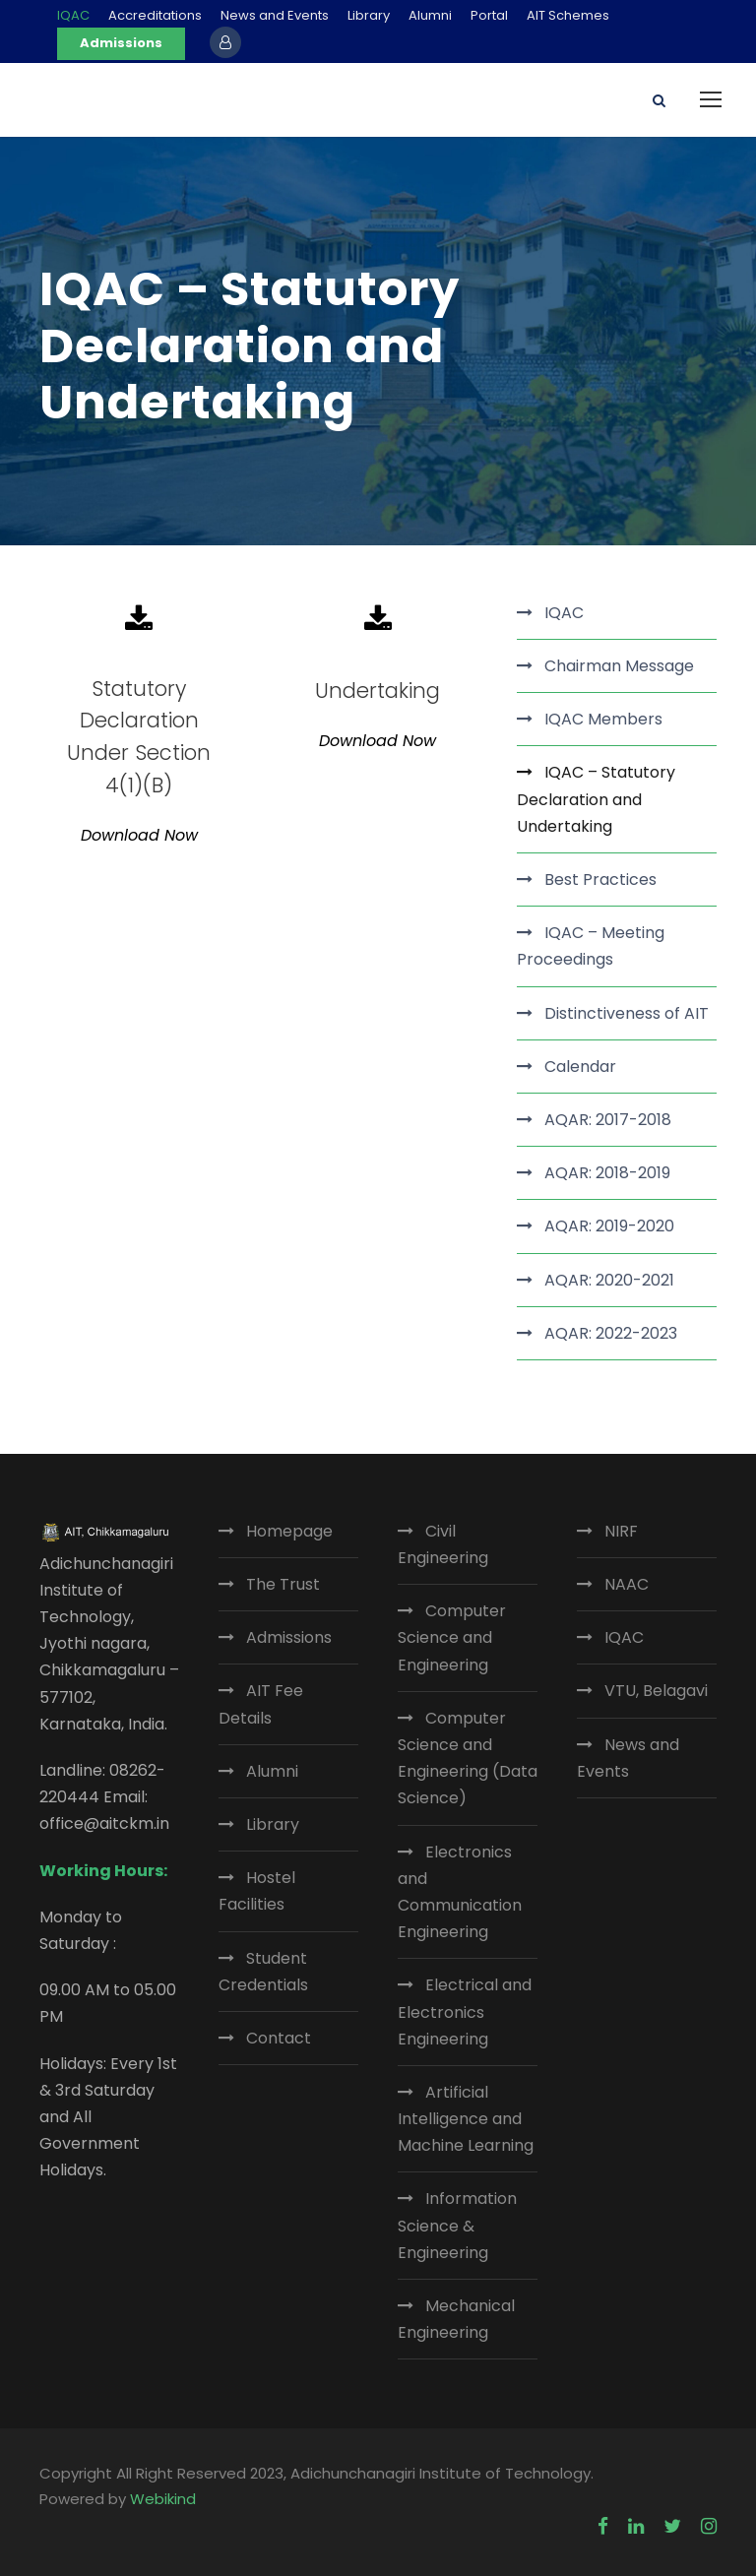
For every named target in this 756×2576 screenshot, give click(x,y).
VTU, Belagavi (656, 1690)
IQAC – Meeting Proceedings (590, 946)
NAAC (626, 1584)
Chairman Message (619, 666)
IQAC (73, 15)
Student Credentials (263, 1971)
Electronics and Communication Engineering (460, 1892)
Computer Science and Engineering (452, 1637)
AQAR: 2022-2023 (610, 1333)
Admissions (121, 42)
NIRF (621, 1531)
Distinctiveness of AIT (626, 1013)
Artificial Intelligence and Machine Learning (466, 2119)
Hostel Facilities (257, 1891)
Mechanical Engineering (456, 2319)
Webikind (163, 2498)
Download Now (139, 835)
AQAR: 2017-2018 (607, 1119)
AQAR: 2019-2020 (609, 1226)
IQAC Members (603, 719)
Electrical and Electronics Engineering (465, 2011)
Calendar (580, 1066)
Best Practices (600, 879)
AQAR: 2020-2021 (609, 1280)
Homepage (289, 1531)
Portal (489, 15)
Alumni (430, 15)
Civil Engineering (443, 1544)
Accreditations (155, 15)
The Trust (283, 1584)
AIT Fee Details (261, 1703)
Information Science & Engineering (457, 2225)
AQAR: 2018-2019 (607, 1173)
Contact (278, 2038)
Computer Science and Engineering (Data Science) (467, 1758)
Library (368, 15)
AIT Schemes (568, 15)
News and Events (274, 15)
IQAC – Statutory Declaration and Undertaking (596, 799)
